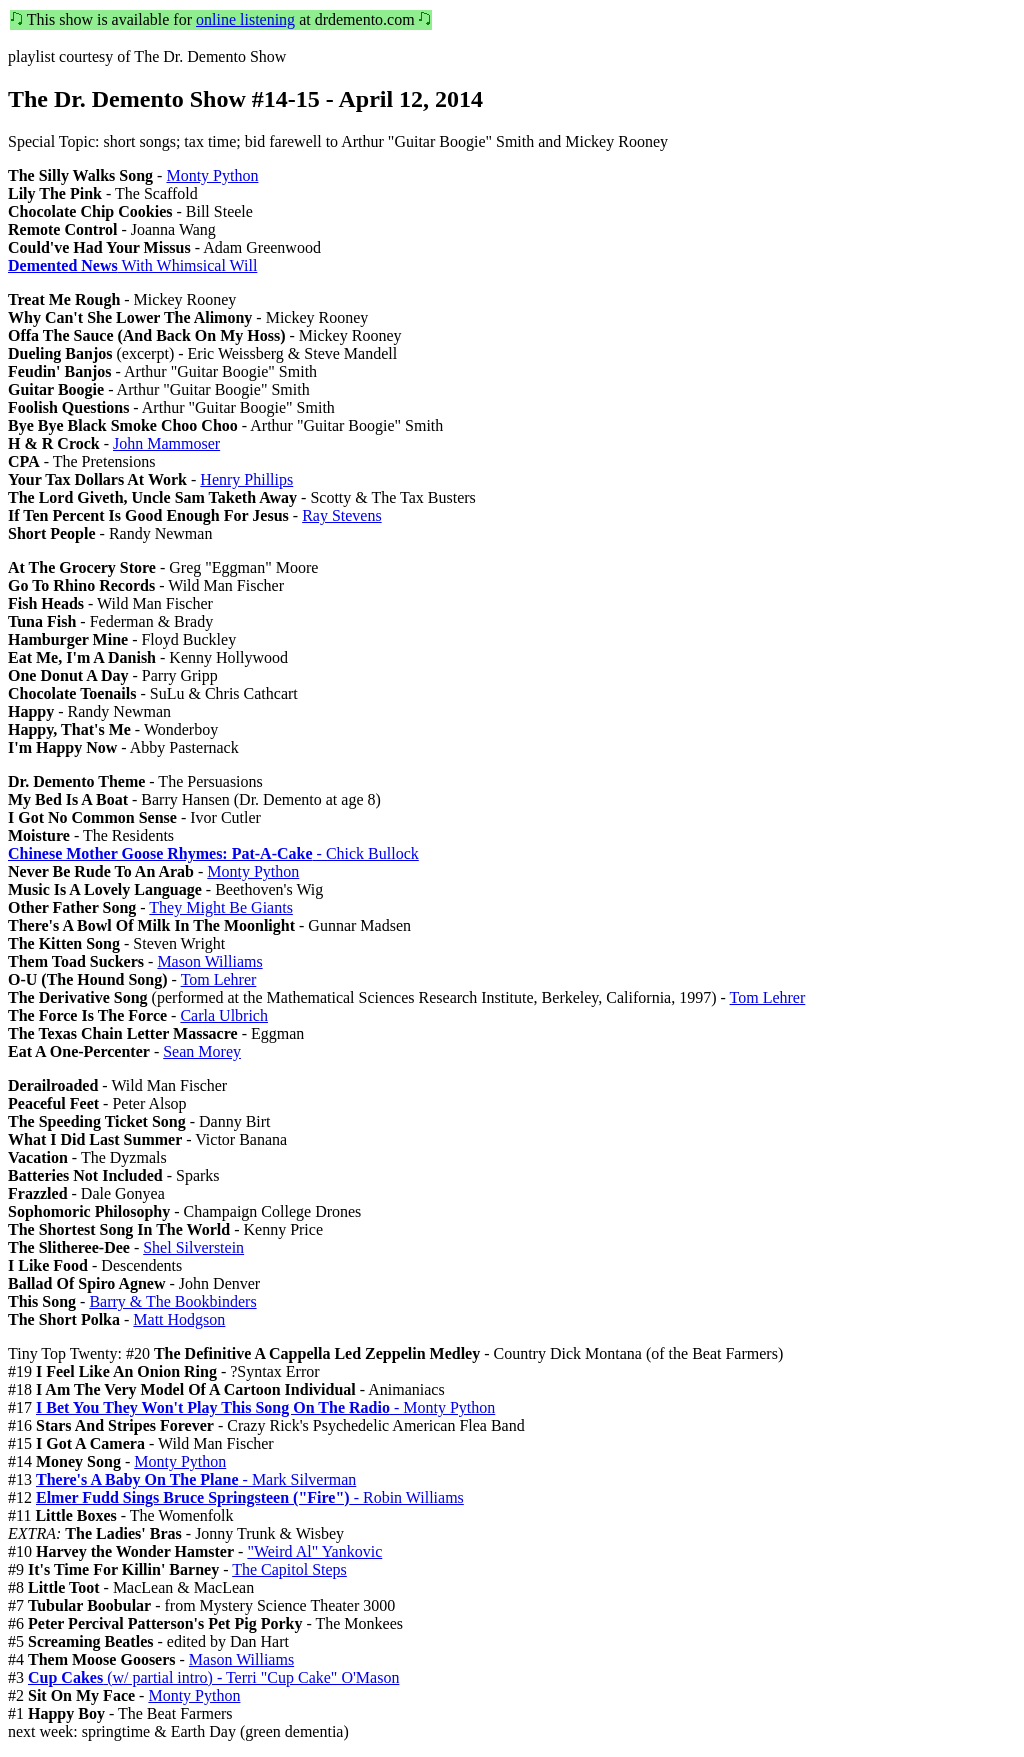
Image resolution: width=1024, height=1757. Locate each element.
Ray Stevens (342, 515)
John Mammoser (166, 443)
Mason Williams (209, 961)
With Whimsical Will (132, 265)
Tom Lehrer (219, 979)
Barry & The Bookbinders (172, 1301)
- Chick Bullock (213, 853)
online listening (245, 19)
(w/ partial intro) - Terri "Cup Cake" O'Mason (213, 1677)
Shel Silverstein (193, 1247)
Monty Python (212, 175)
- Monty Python (265, 1407)
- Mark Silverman (196, 1479)
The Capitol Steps (289, 1569)
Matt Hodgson (179, 1319)
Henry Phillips (246, 479)
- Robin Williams (250, 1497)
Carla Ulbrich (224, 1015)
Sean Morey (202, 1051)
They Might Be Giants (221, 907)
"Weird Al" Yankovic (314, 1551)
